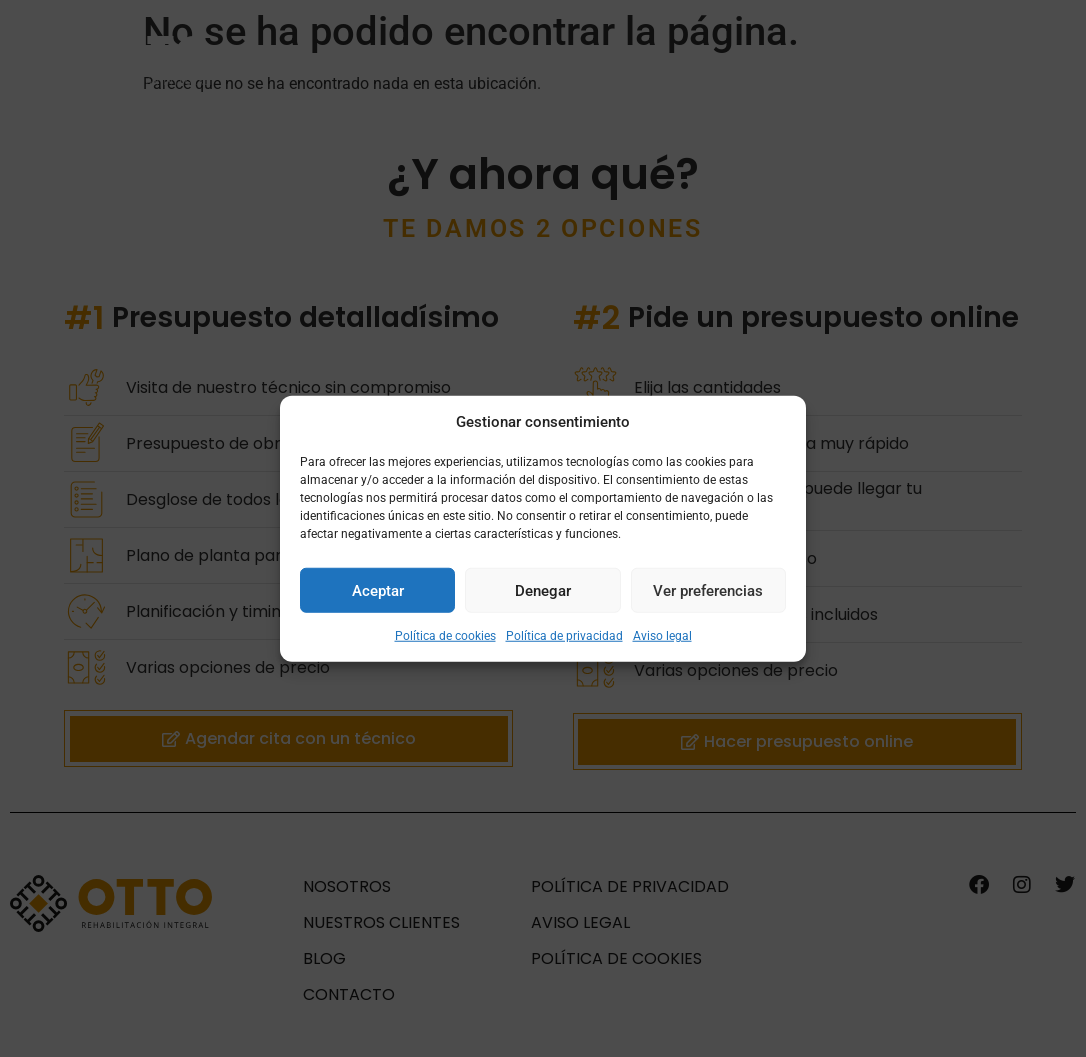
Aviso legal (662, 636)
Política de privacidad (564, 636)
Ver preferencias (708, 590)
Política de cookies (445, 636)
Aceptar (378, 590)
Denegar (543, 590)
